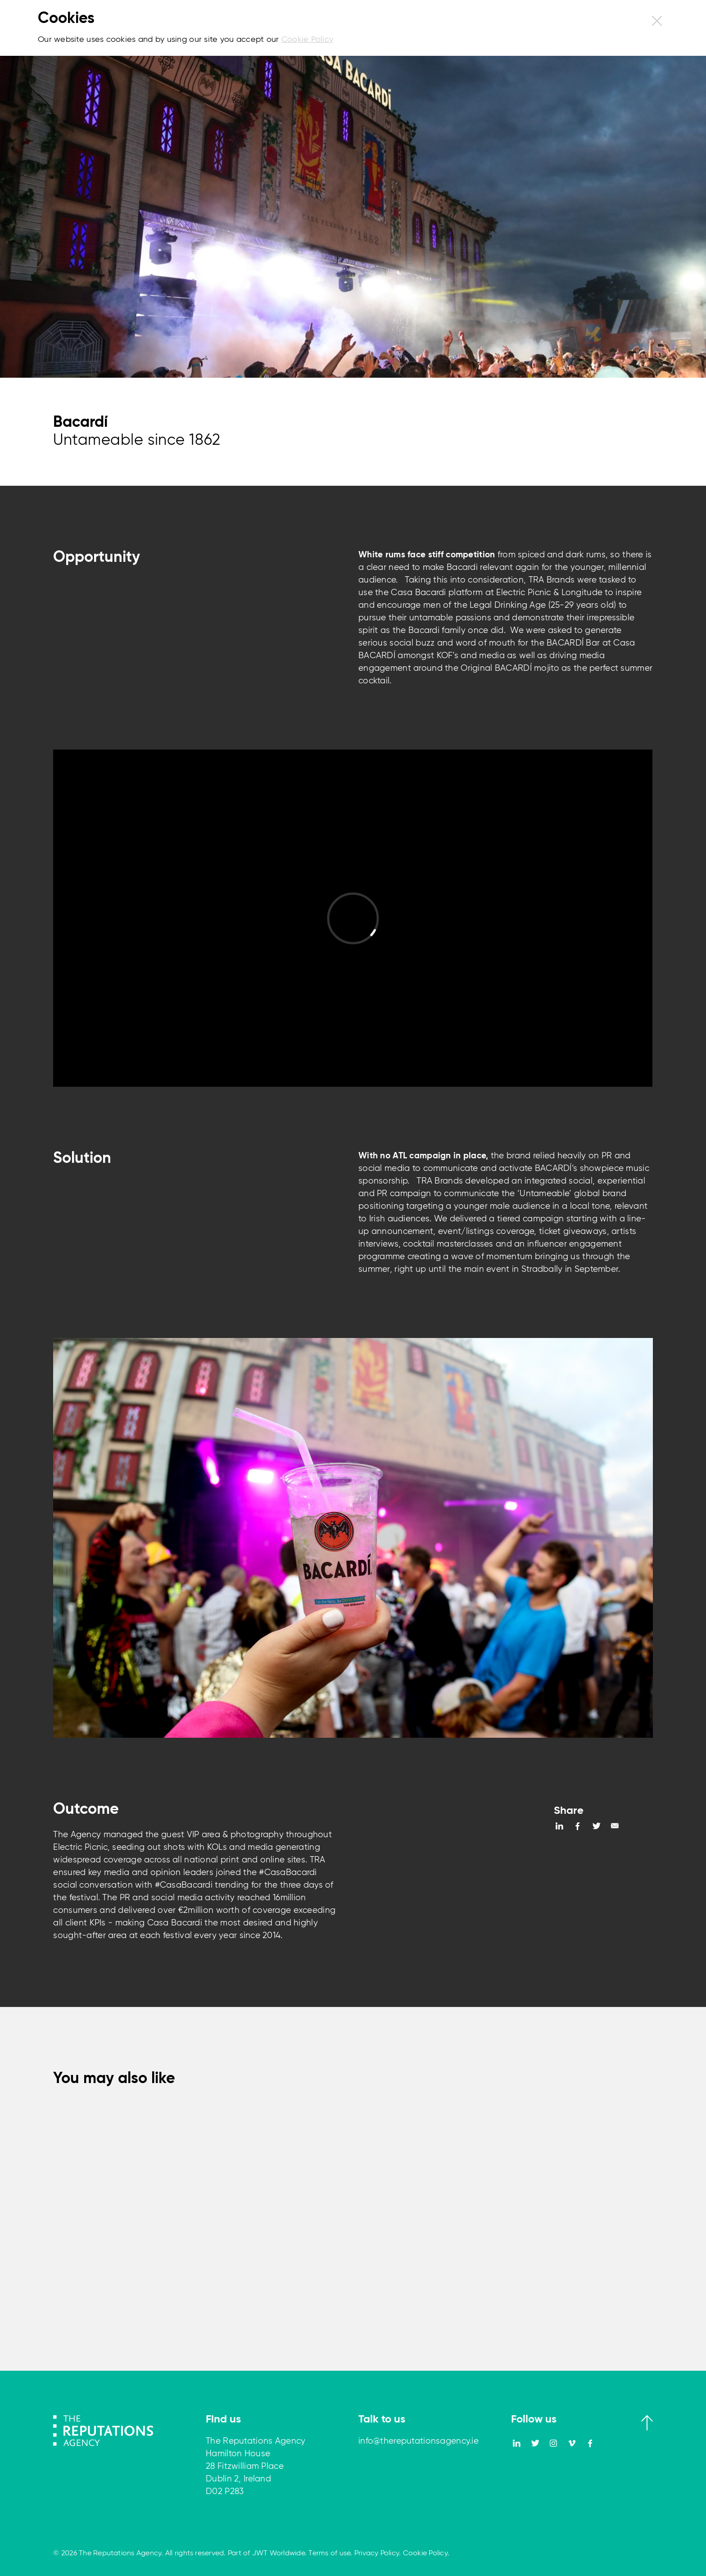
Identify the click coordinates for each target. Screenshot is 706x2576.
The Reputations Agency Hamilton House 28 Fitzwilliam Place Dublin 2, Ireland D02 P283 (255, 2466)
